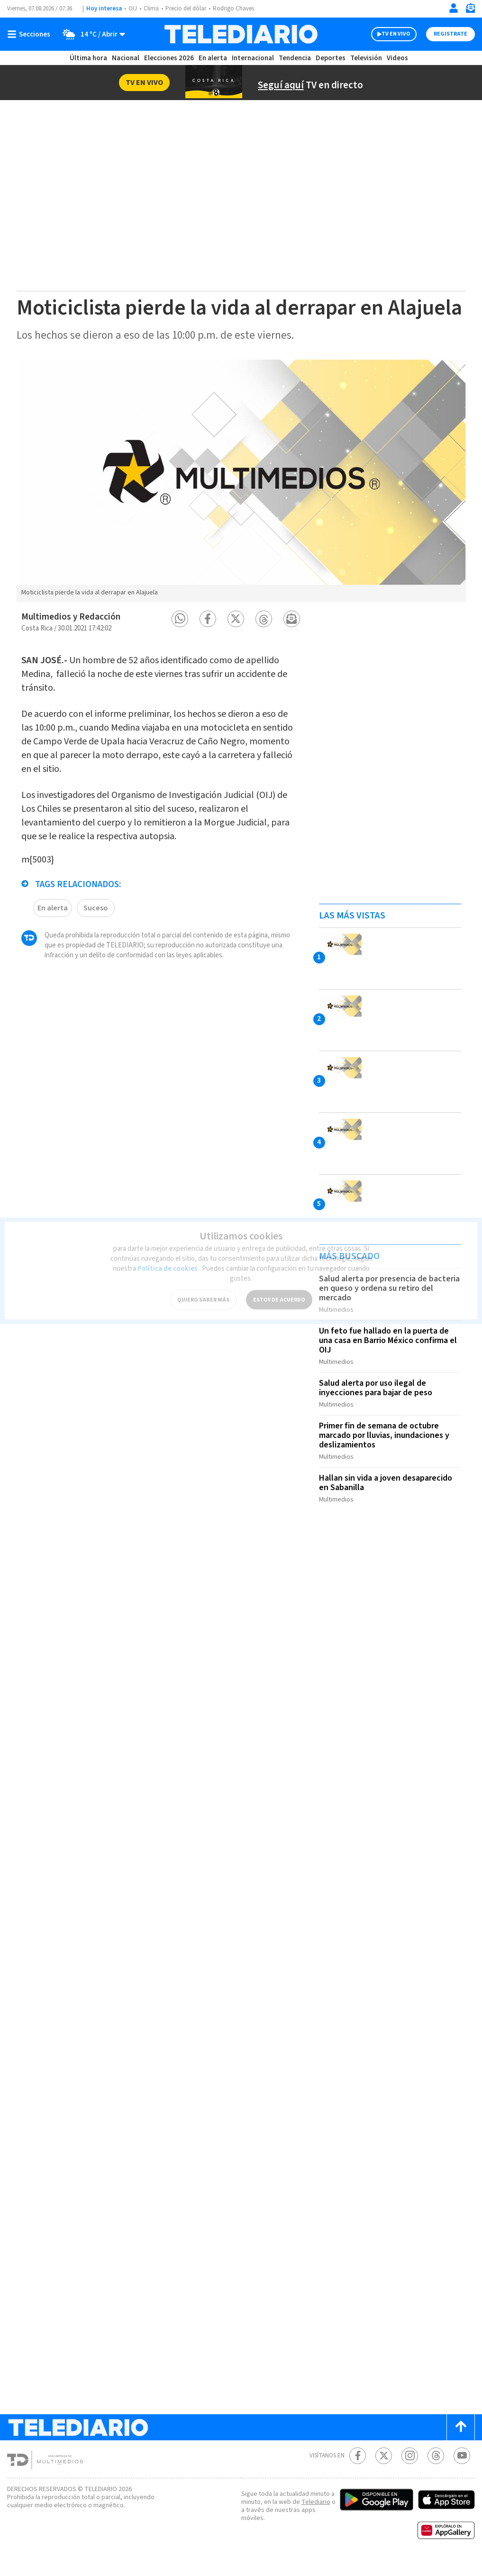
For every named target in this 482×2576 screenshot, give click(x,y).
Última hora (88, 58)
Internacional (254, 58)
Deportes (330, 58)
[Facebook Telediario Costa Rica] (357, 2470)
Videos (397, 58)
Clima (152, 8)
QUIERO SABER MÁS (203, 1287)
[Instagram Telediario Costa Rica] (409, 2470)
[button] (180, 642)
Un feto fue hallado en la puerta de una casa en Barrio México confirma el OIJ (387, 1362)
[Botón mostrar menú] (31, 34)
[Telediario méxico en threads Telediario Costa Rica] (435, 2470)
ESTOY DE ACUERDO (278, 1287)
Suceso (96, 927)
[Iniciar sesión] (453, 8)
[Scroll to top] (460, 2441)
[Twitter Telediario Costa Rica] (383, 2470)
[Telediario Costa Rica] (241, 34)
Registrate (449, 34)
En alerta (214, 58)
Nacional (124, 58)
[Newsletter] (470, 10)
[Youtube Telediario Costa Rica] (462, 2470)
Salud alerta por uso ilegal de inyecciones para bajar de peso (378, 1408)
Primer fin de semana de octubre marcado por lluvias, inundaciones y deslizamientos (387, 1453)
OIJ (132, 8)
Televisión (365, 58)
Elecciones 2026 (170, 58)
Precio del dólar (188, 8)
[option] (241, 504)
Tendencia (295, 58)
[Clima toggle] (91, 34)
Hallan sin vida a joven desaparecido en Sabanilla (388, 1499)
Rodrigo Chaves (239, 8)
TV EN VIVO (387, 34)
